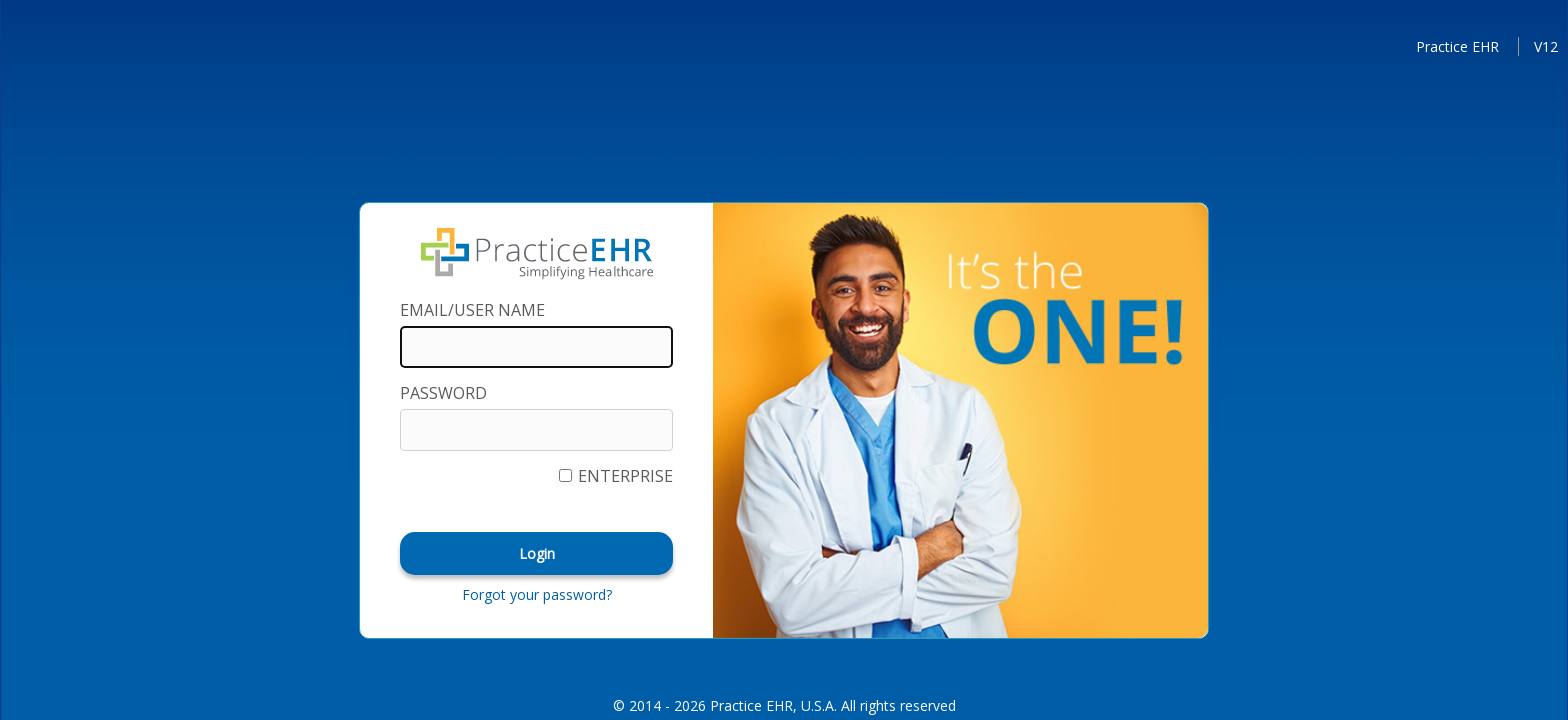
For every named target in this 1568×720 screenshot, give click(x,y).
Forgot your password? (537, 594)
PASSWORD (443, 393)
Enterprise (625, 476)
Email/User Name (472, 310)
